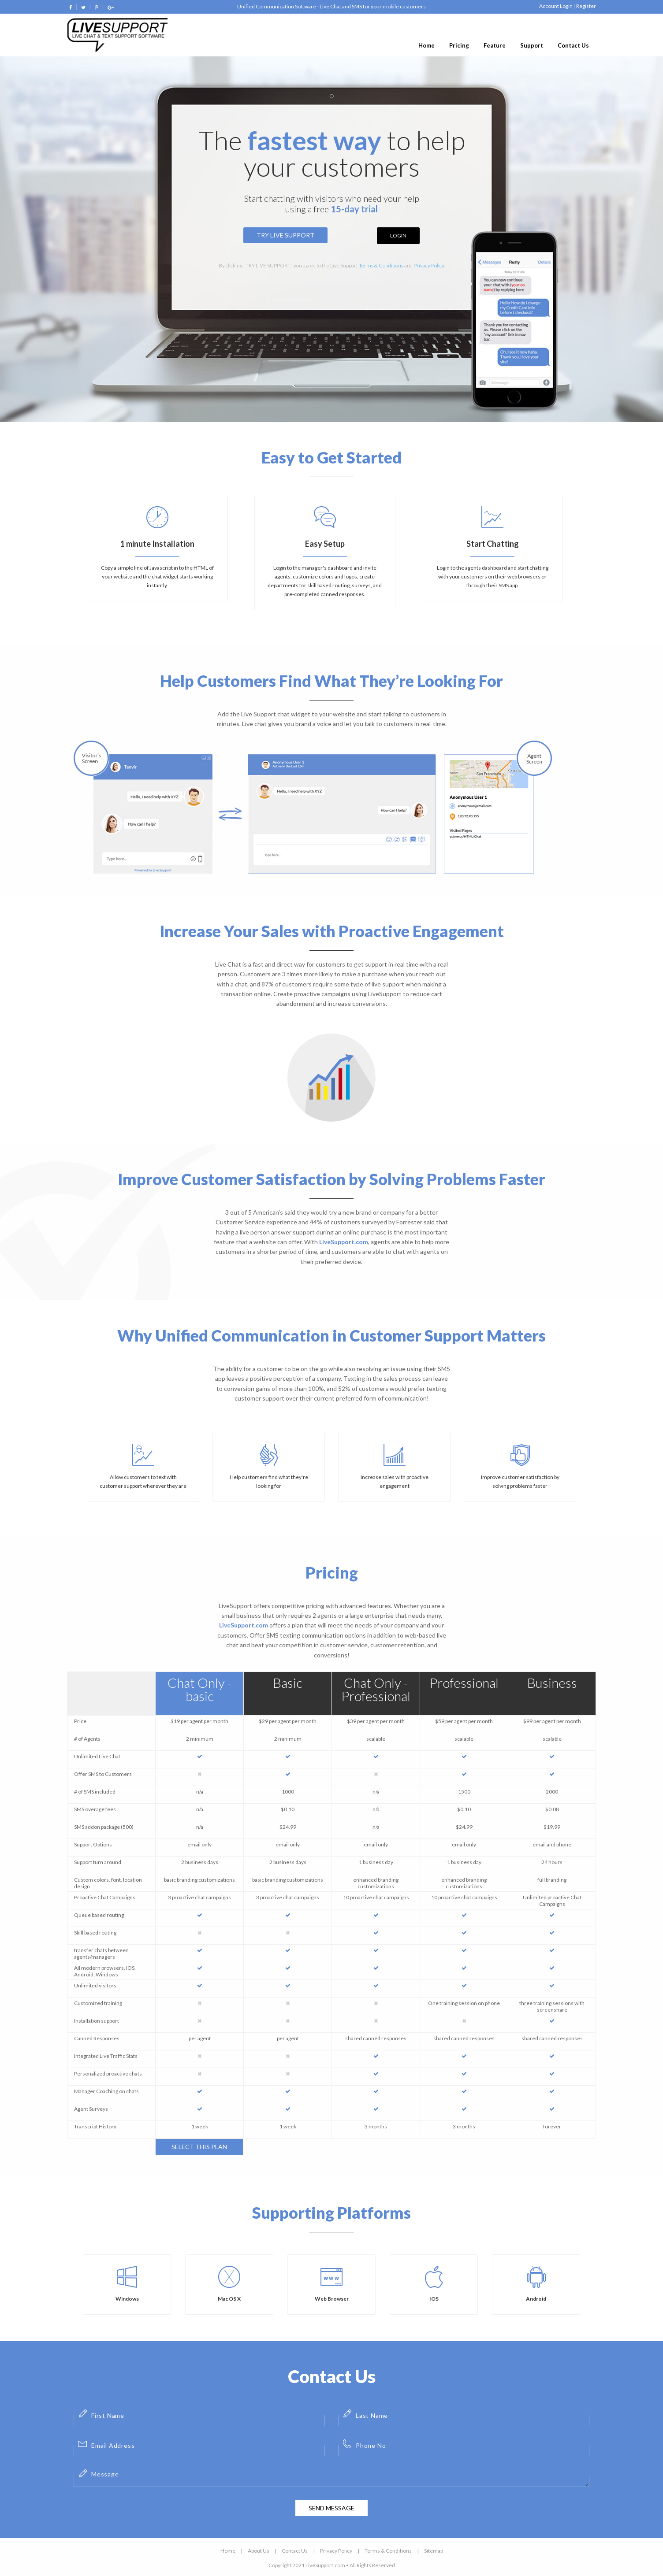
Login (398, 235)
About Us (258, 2550)
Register (586, 6)
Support (531, 45)
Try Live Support (285, 235)
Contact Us (573, 45)
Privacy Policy (428, 265)
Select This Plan (199, 2146)
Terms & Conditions (381, 265)
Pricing (459, 45)
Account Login (556, 6)
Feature (495, 45)
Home (426, 45)
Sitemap (433, 2550)
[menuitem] (426, 46)
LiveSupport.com (343, 1241)
